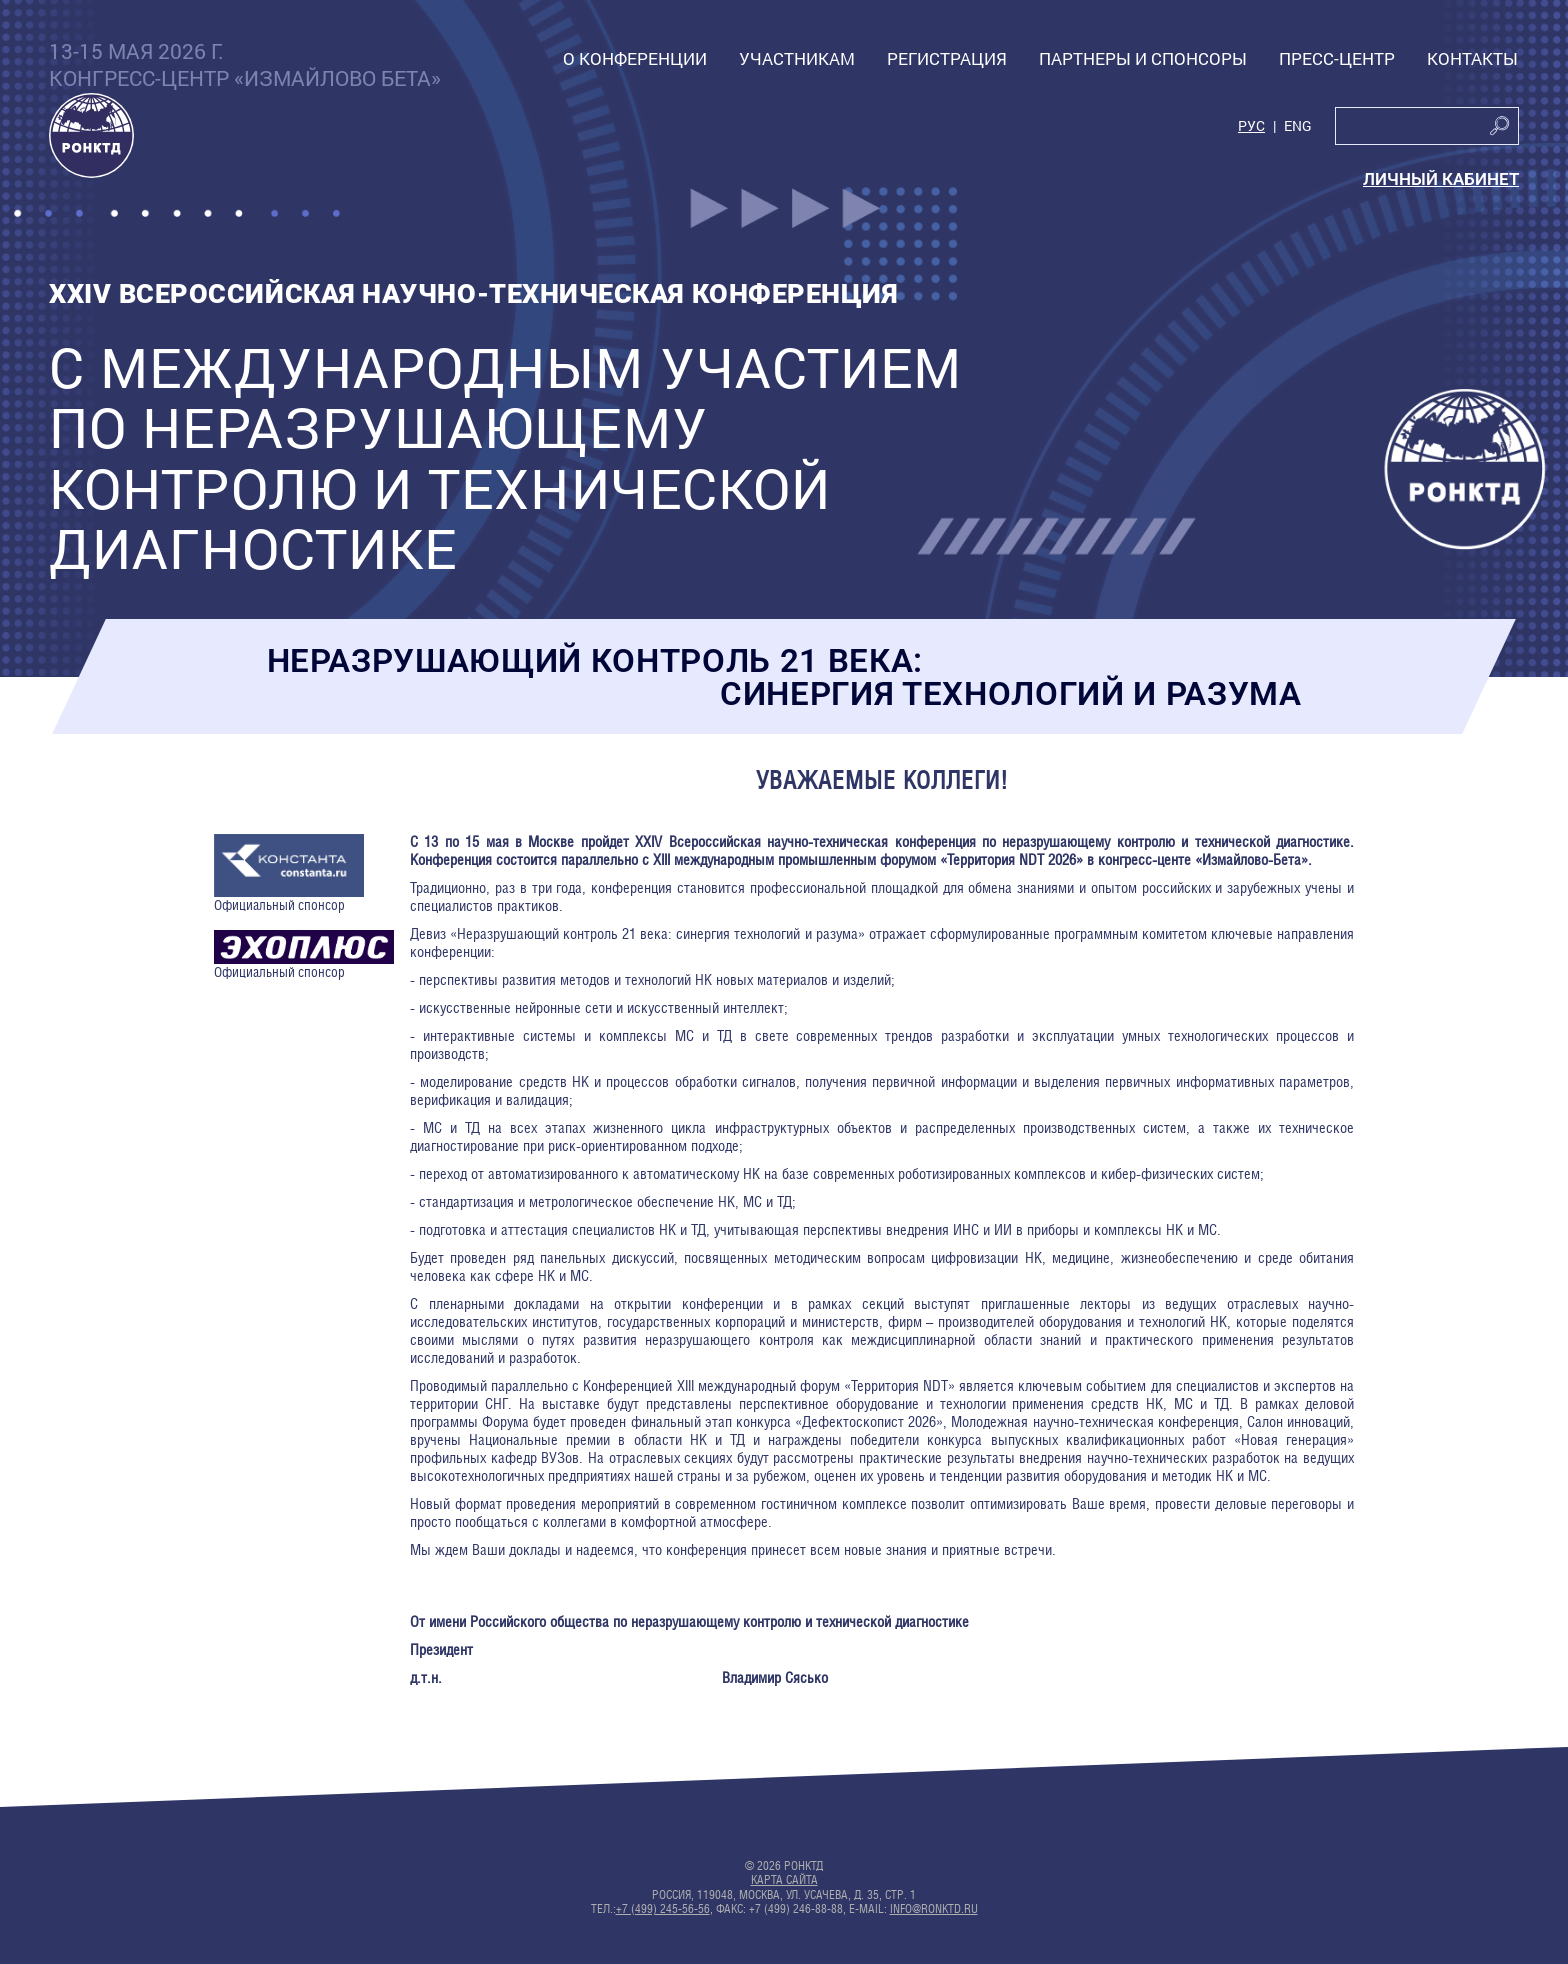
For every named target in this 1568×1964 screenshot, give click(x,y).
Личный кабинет (1441, 179)
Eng (1298, 126)
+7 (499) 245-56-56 (663, 1909)
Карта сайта (784, 1880)
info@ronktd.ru (934, 1909)
